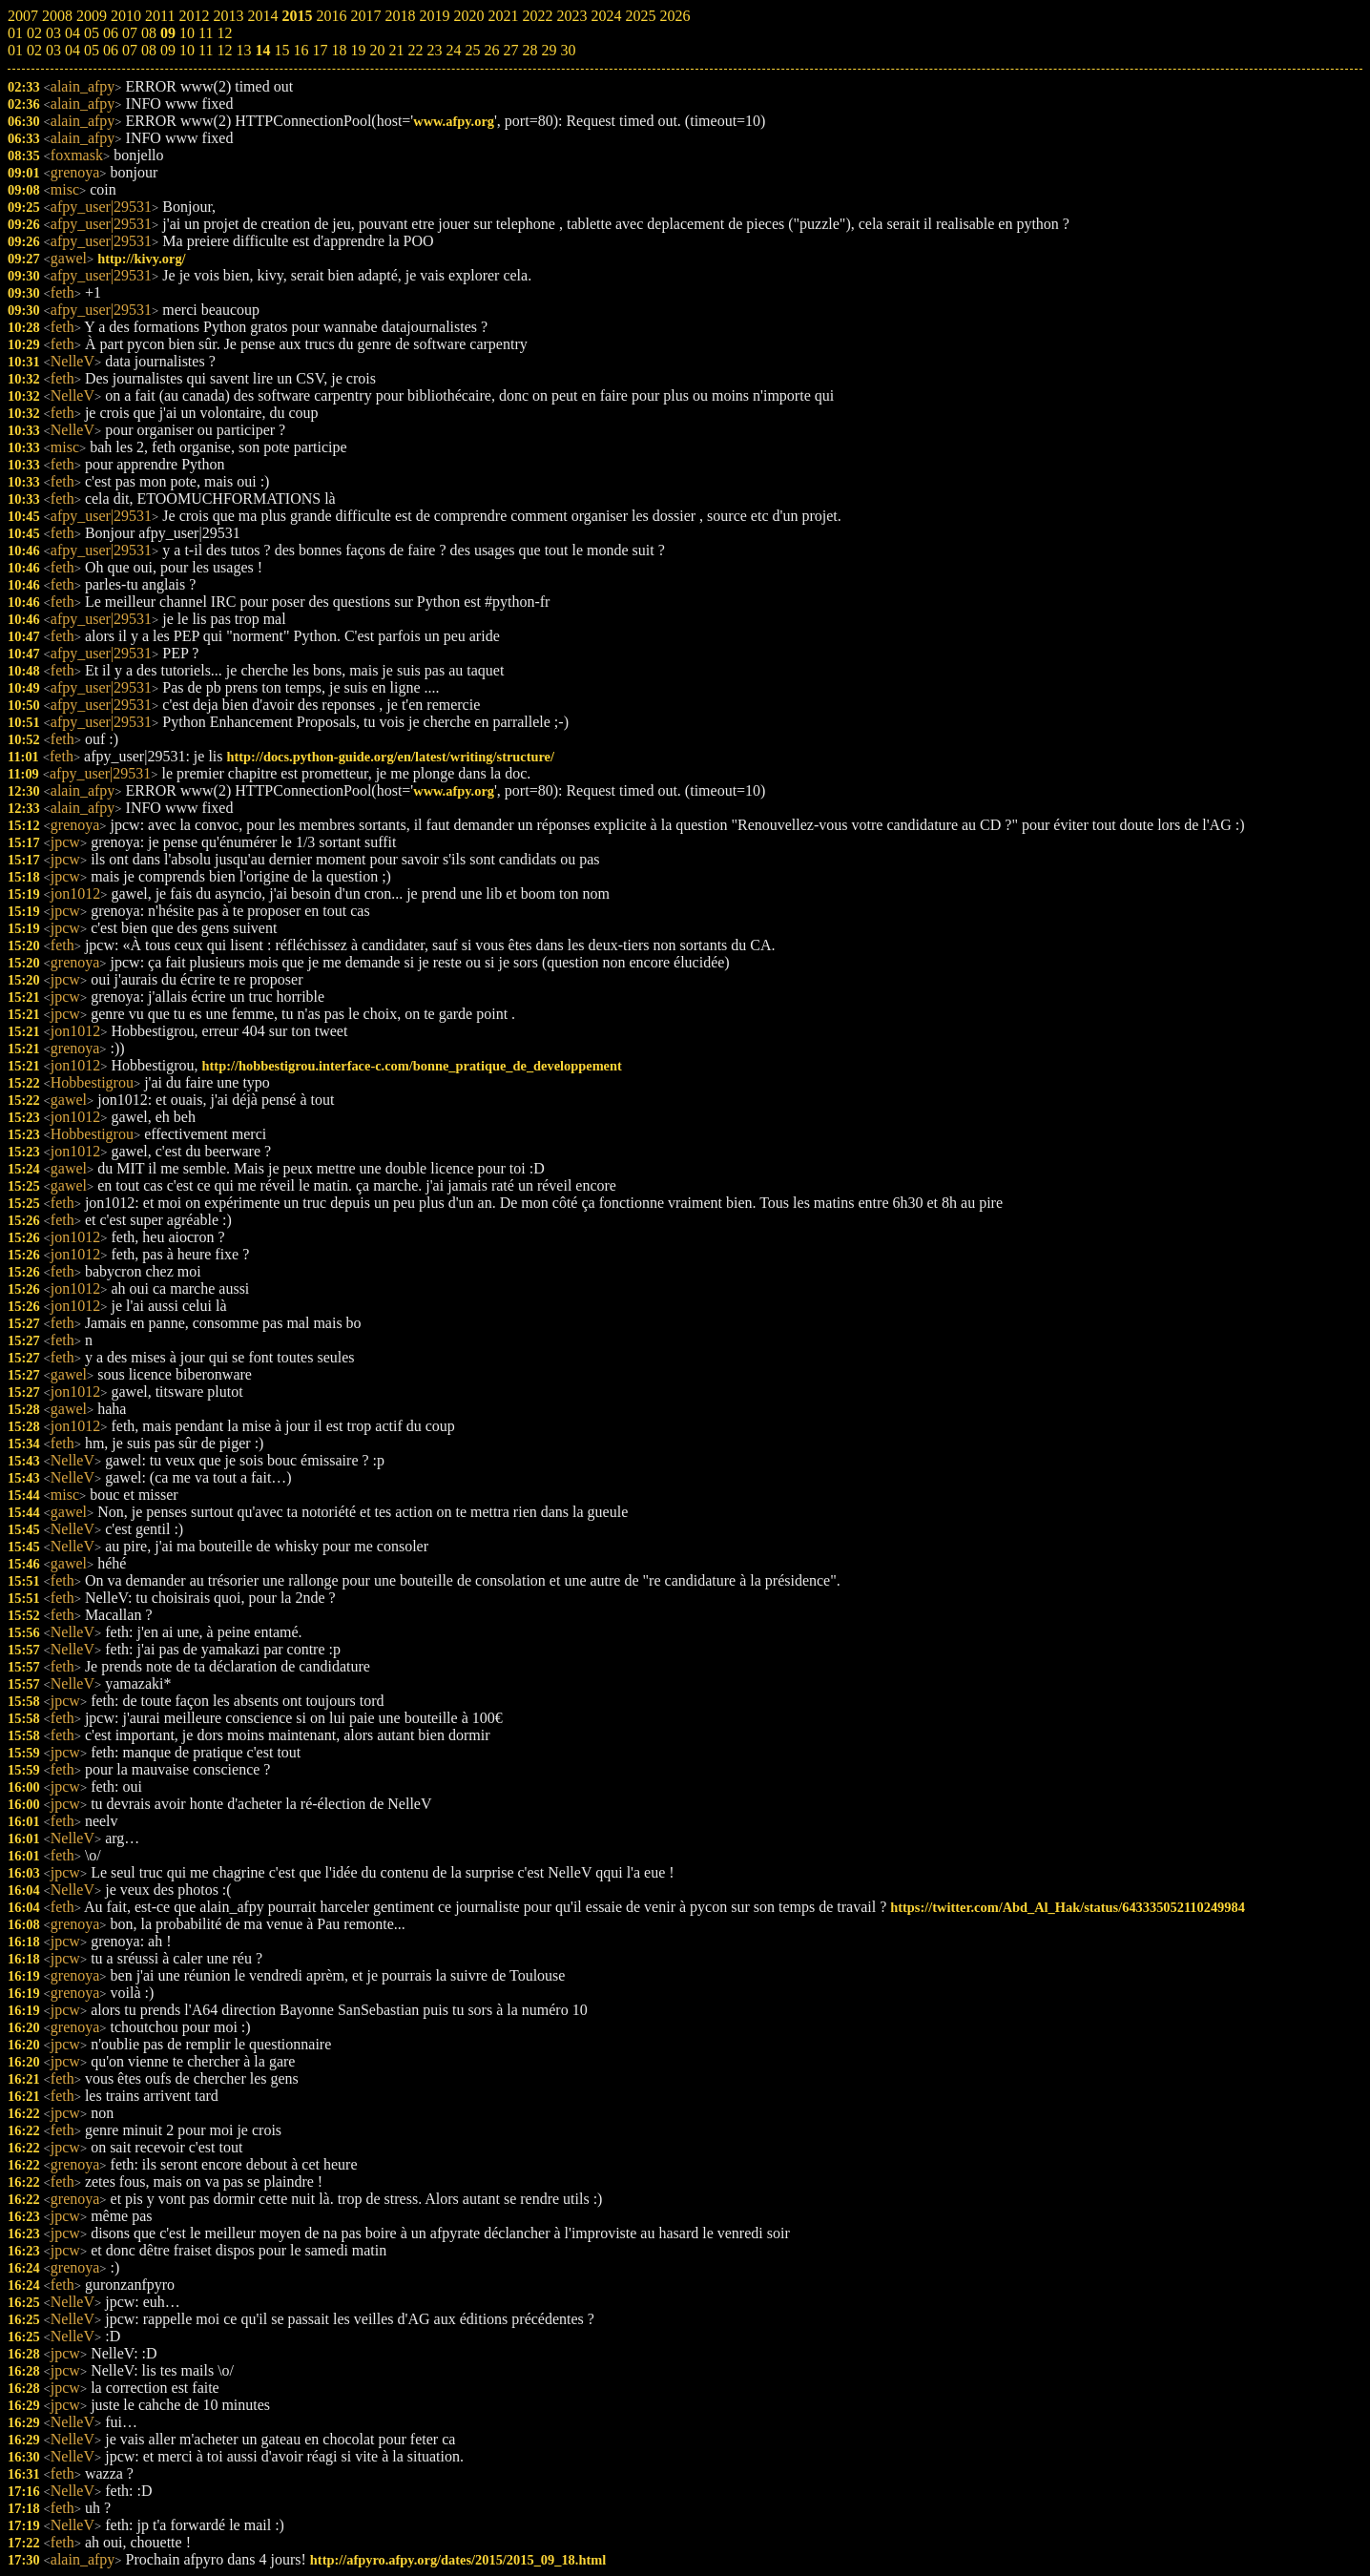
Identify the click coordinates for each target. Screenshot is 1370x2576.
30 (567, 50)
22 (415, 50)
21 (396, 50)
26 (491, 50)
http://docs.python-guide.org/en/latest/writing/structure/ (391, 756)
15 (281, 50)
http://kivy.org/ (141, 258)
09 (168, 50)
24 (453, 50)
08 (148, 50)
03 (53, 50)
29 (548, 50)
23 (434, 50)
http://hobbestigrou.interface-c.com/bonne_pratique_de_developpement (412, 1065)
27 (510, 50)
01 (15, 50)
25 (472, 50)
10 (187, 50)
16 (300, 50)
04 (72, 50)
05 (91, 50)
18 (338, 50)
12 (224, 50)
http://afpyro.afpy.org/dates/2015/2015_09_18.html (458, 2559)
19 (357, 50)
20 (376, 50)
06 (110, 50)
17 (319, 50)
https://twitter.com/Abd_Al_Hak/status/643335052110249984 (1067, 1907)
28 (529, 50)
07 (129, 50)
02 (34, 50)
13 (243, 50)
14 (262, 50)
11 (205, 50)
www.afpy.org (453, 121)
